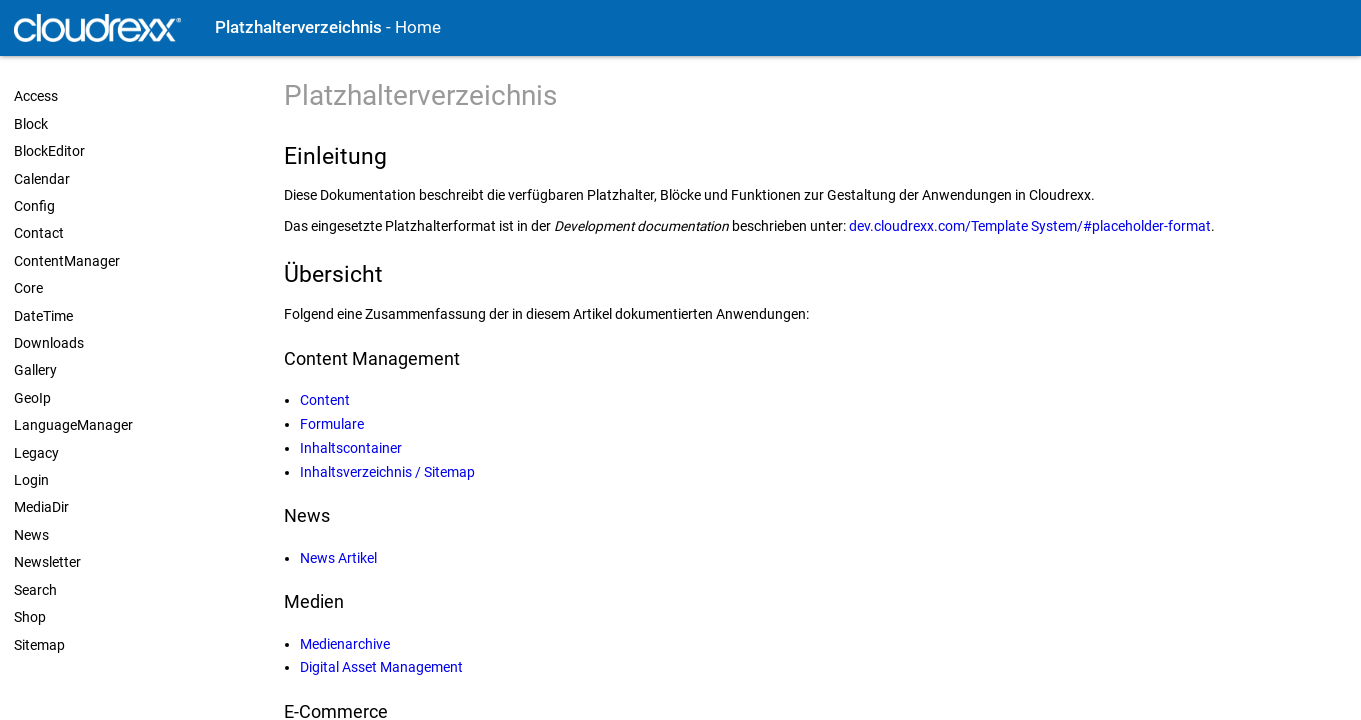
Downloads (49, 343)
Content (325, 400)
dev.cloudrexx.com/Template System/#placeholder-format (1030, 226)
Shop (30, 617)
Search (35, 590)
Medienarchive (345, 644)
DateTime (43, 316)
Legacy (36, 453)
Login (31, 480)
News (31, 535)
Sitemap (39, 645)
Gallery (35, 370)
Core (28, 288)
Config (34, 206)
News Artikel (338, 558)
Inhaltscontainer (351, 448)
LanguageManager (73, 425)
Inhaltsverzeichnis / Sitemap (387, 472)
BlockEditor (49, 151)
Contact (39, 233)
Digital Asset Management (381, 667)
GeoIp (32, 398)
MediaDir (41, 507)
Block (31, 124)
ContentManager (67, 261)
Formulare (332, 424)
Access (36, 96)
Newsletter (47, 562)
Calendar (42, 179)
